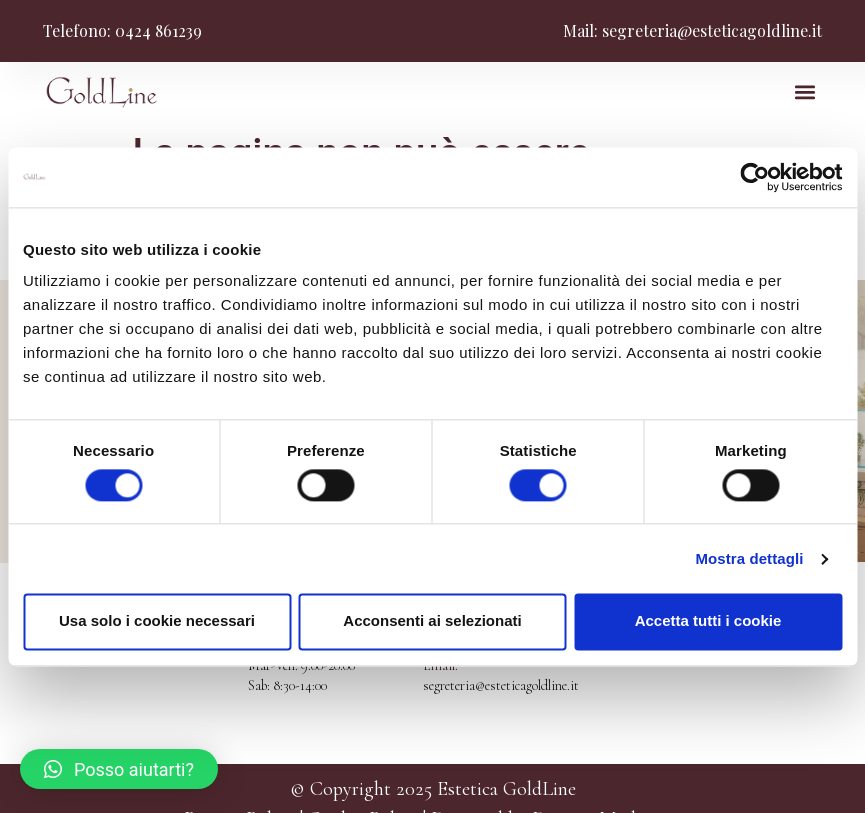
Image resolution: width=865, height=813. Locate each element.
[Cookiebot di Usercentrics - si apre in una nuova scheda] (754, 177)
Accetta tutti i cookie (708, 621)
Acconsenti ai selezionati (432, 621)
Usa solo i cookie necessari (157, 621)
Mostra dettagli (749, 558)
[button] (805, 92)
